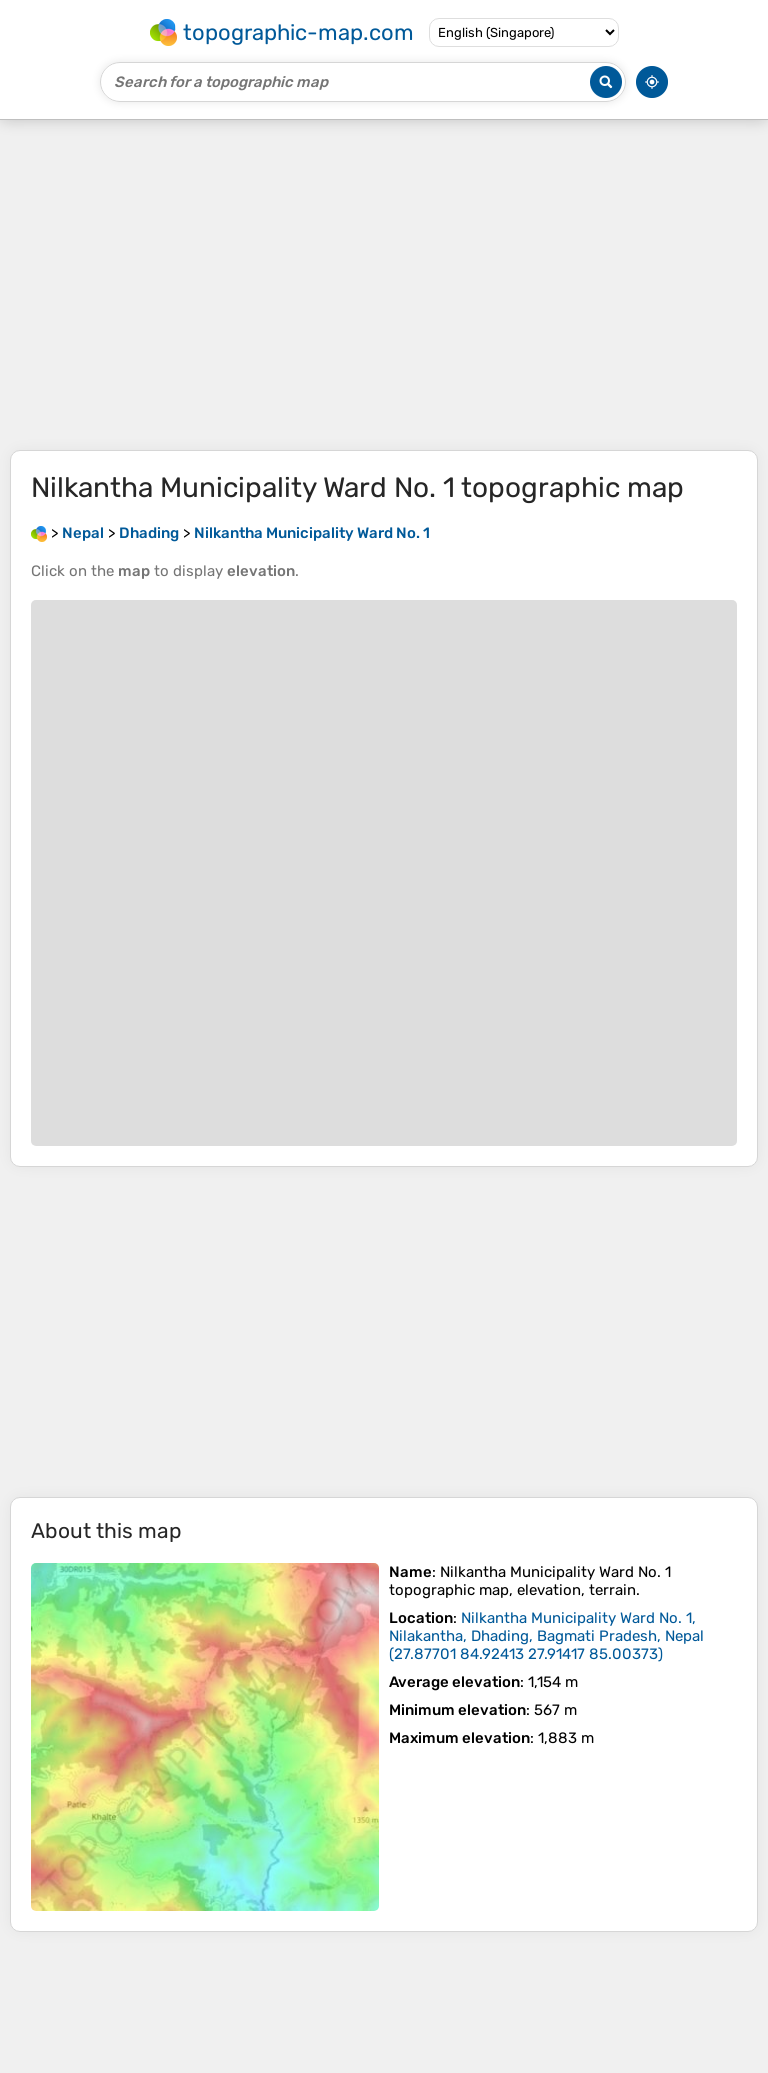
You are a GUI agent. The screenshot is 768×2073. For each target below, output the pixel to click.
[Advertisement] (384, 285)
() (546, 1636)
